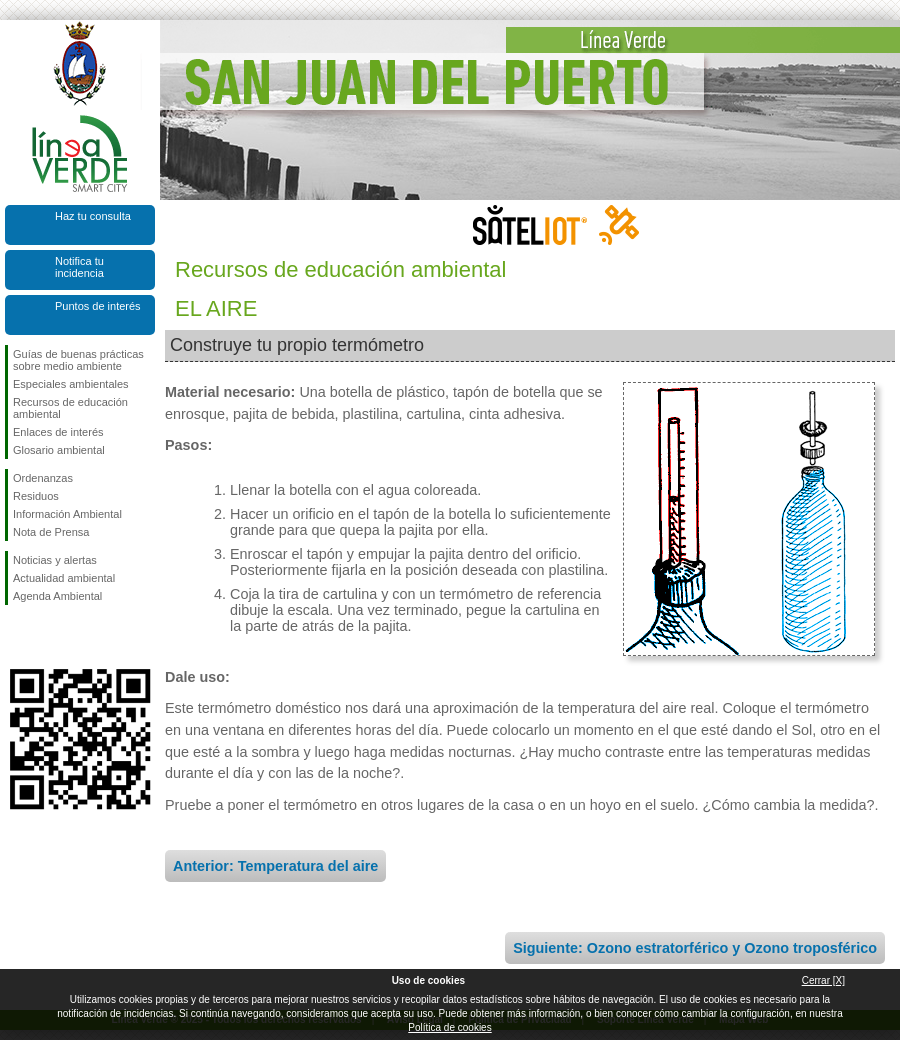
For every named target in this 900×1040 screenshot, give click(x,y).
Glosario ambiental (59, 450)
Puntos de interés (98, 306)
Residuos (36, 496)
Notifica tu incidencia (79, 267)
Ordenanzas (43, 478)
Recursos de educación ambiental (70, 408)
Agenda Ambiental (57, 596)
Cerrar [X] (823, 980)
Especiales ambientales (71, 384)
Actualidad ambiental (64, 578)
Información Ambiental (67, 514)
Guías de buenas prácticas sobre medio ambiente (78, 360)
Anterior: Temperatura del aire (275, 866)
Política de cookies (449, 1027)
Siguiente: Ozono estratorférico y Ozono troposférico (695, 948)
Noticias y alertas (55, 560)
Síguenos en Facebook (17, 637)
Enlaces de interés (58, 432)
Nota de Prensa (51, 532)
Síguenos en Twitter (50, 637)
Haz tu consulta (93, 216)
